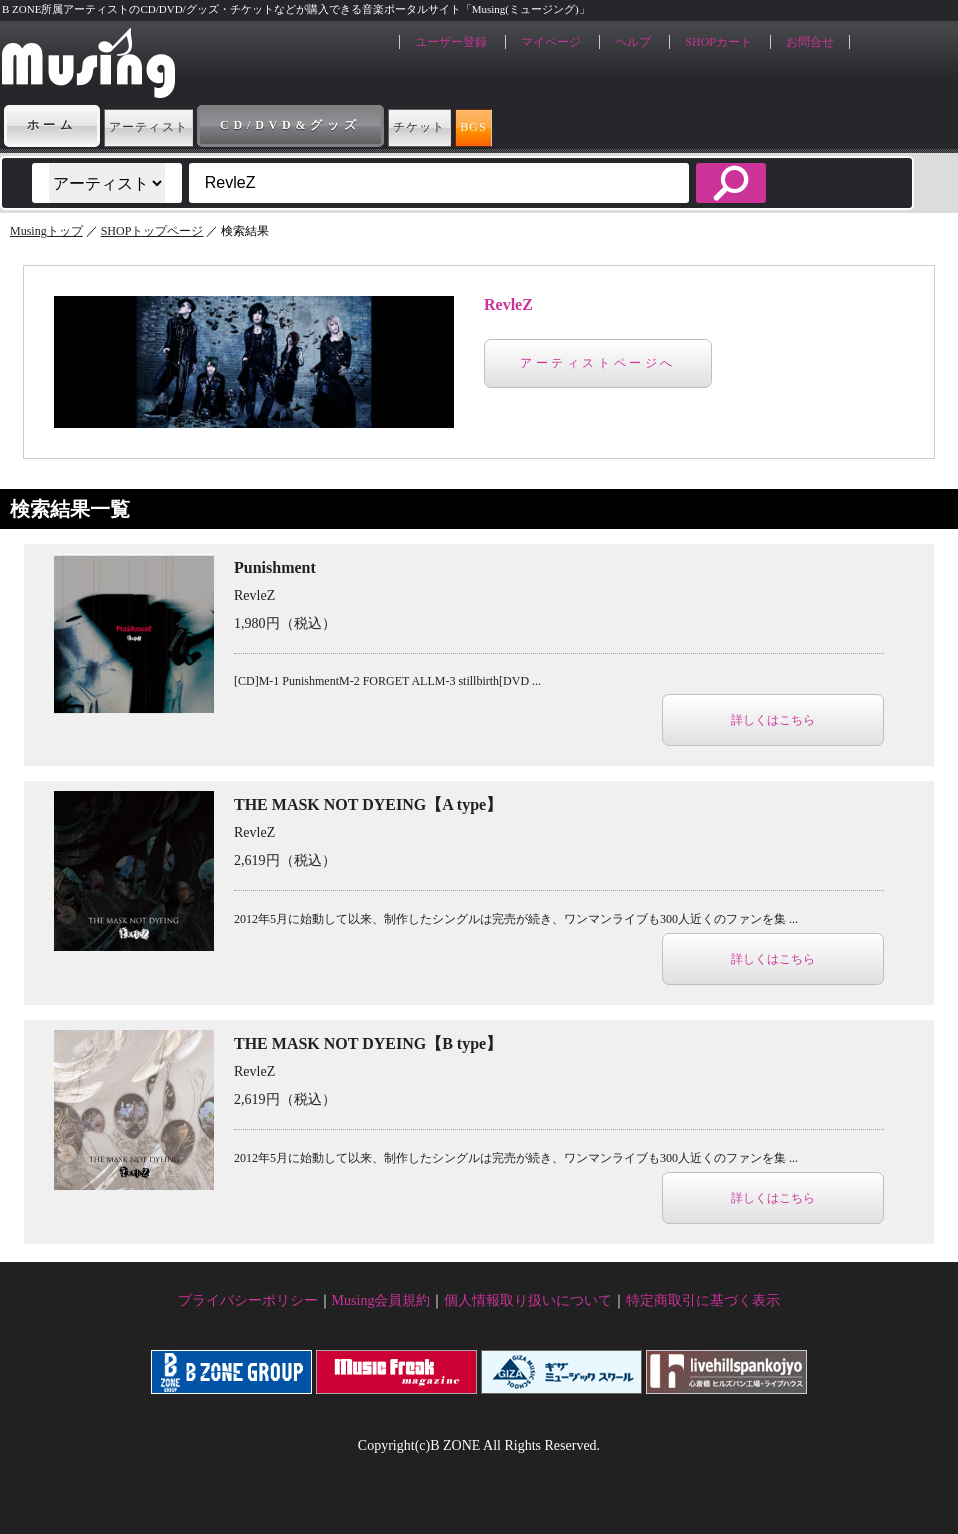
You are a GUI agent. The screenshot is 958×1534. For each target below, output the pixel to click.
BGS (605, 125)
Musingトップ (46, 231)
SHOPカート (718, 42)
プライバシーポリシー (248, 1300)
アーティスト (177, 125)
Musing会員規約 (381, 1300)
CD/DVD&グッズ (348, 125)
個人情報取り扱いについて (528, 1300)
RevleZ (508, 304)
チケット (501, 125)
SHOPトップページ (152, 231)
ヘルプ (633, 42)
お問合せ (810, 42)
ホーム (52, 125)
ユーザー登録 (451, 42)
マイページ (551, 42)
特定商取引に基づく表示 (703, 1300)
